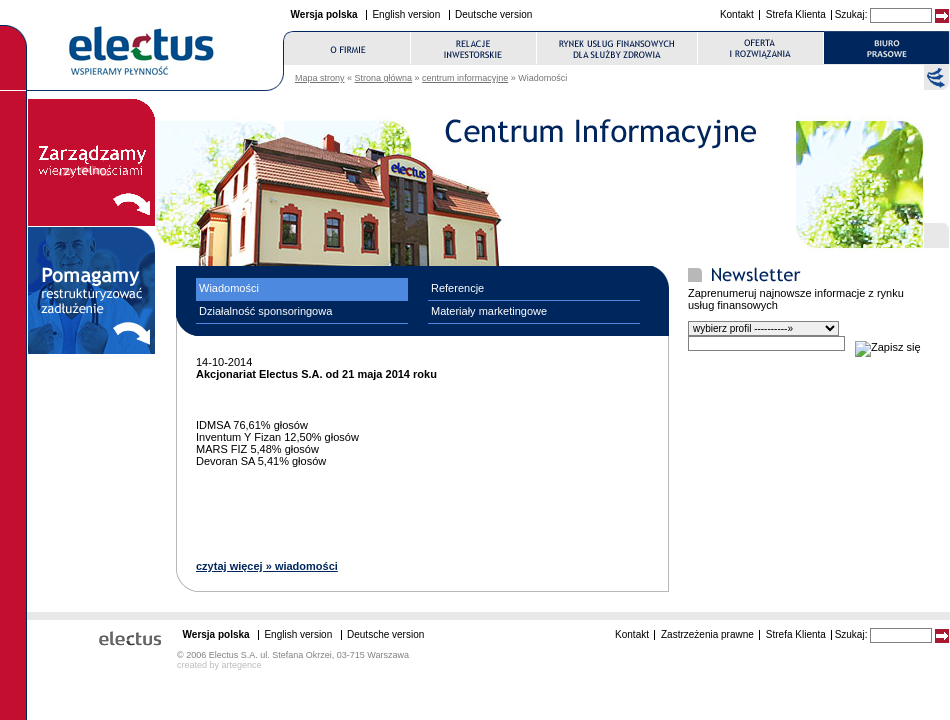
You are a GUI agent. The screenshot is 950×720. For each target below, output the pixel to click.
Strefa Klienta (796, 14)
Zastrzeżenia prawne (707, 634)
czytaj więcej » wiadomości (267, 566)
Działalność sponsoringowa (265, 311)
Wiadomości (229, 288)
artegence (242, 665)
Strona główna (384, 78)
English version (406, 14)
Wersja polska (324, 14)
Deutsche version (493, 14)
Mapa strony (320, 78)
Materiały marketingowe (489, 311)
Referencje (457, 288)
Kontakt (737, 14)
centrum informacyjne (465, 78)
